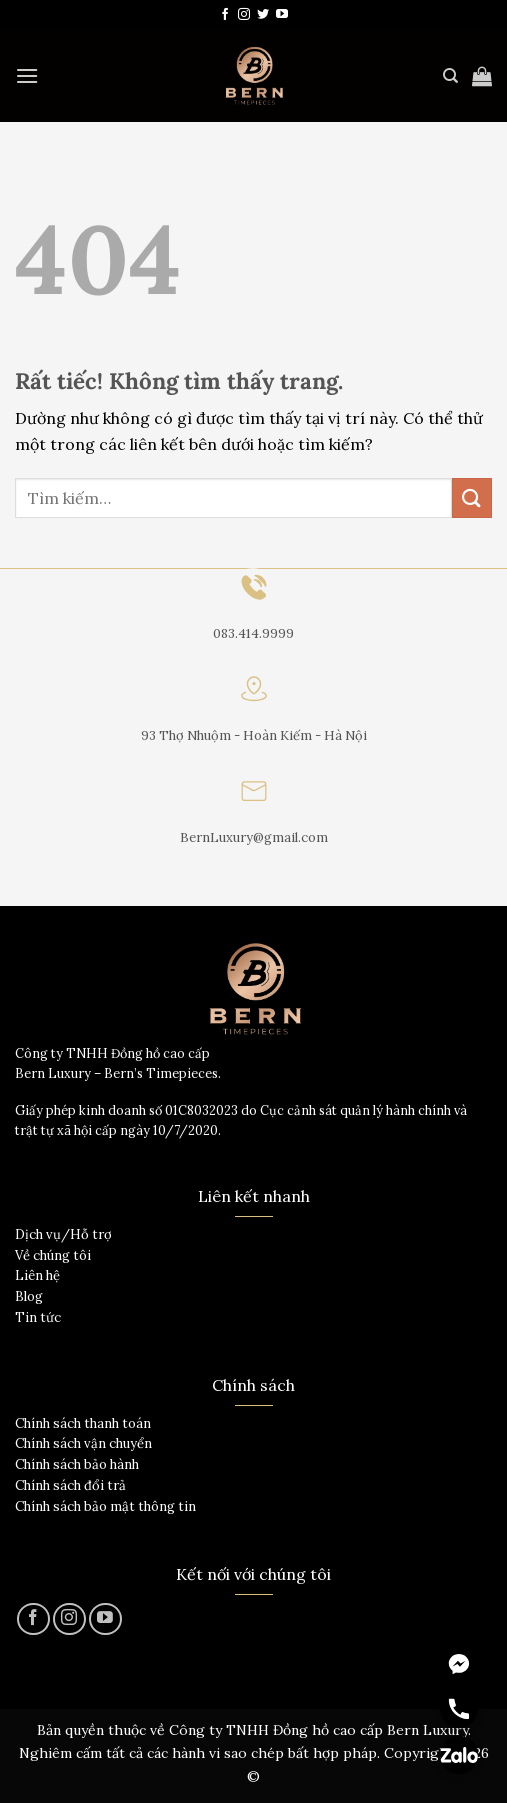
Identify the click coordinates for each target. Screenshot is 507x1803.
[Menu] (27, 75)
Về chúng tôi (53, 1255)
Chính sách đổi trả (70, 1485)
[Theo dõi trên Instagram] (244, 15)
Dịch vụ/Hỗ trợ (63, 1234)
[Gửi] (472, 497)
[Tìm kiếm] (450, 76)
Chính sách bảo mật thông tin (105, 1506)
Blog (29, 1296)
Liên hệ (37, 1275)
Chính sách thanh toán (83, 1423)
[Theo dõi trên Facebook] (225, 15)
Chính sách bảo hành (77, 1464)
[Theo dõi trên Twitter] (263, 15)
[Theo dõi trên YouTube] (282, 15)
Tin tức (38, 1317)
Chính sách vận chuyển (83, 1443)
